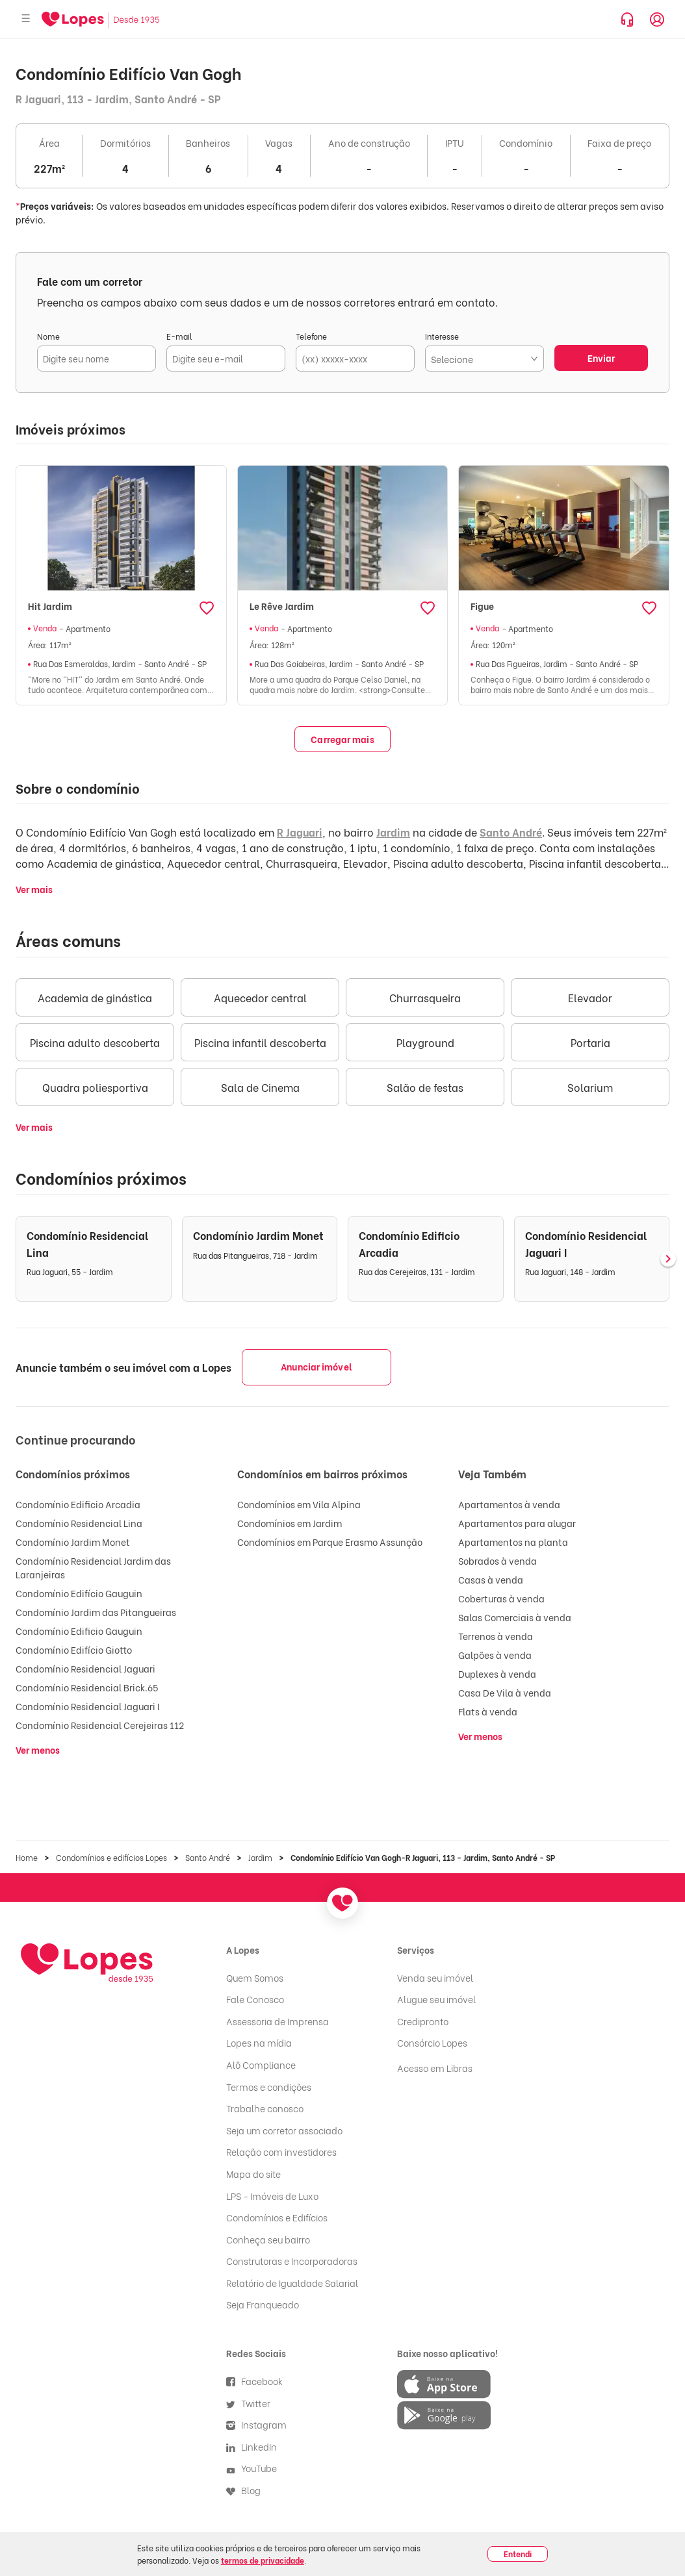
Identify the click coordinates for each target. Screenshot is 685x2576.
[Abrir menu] (26, 19)
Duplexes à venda (497, 1673)
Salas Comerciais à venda (514, 1617)
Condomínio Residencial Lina (79, 1523)
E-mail (179, 336)
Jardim (393, 831)
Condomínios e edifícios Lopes (111, 1857)
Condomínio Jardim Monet (73, 1541)
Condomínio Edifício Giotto (74, 1649)
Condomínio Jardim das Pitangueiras (96, 1612)
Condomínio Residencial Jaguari (85, 1668)
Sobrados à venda (497, 1560)
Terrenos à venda (495, 1636)
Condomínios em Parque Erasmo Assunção (329, 1541)
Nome (48, 336)
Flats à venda (487, 1711)
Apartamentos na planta (513, 1541)
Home (27, 1857)
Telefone (311, 336)
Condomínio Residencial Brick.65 (87, 1687)
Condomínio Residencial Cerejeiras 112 (100, 1725)
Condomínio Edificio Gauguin (79, 1630)
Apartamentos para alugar (517, 1523)
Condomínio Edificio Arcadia (78, 1504)
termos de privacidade (262, 2560)
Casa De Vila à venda (504, 1692)
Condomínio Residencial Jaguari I (87, 1706)
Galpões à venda (495, 1654)
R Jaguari (299, 831)
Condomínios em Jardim (289, 1523)
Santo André (511, 831)
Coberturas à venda (501, 1598)
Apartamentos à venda (509, 1504)
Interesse (442, 336)
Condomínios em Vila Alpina (299, 1504)
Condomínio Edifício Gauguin (79, 1593)
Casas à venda (490, 1579)
